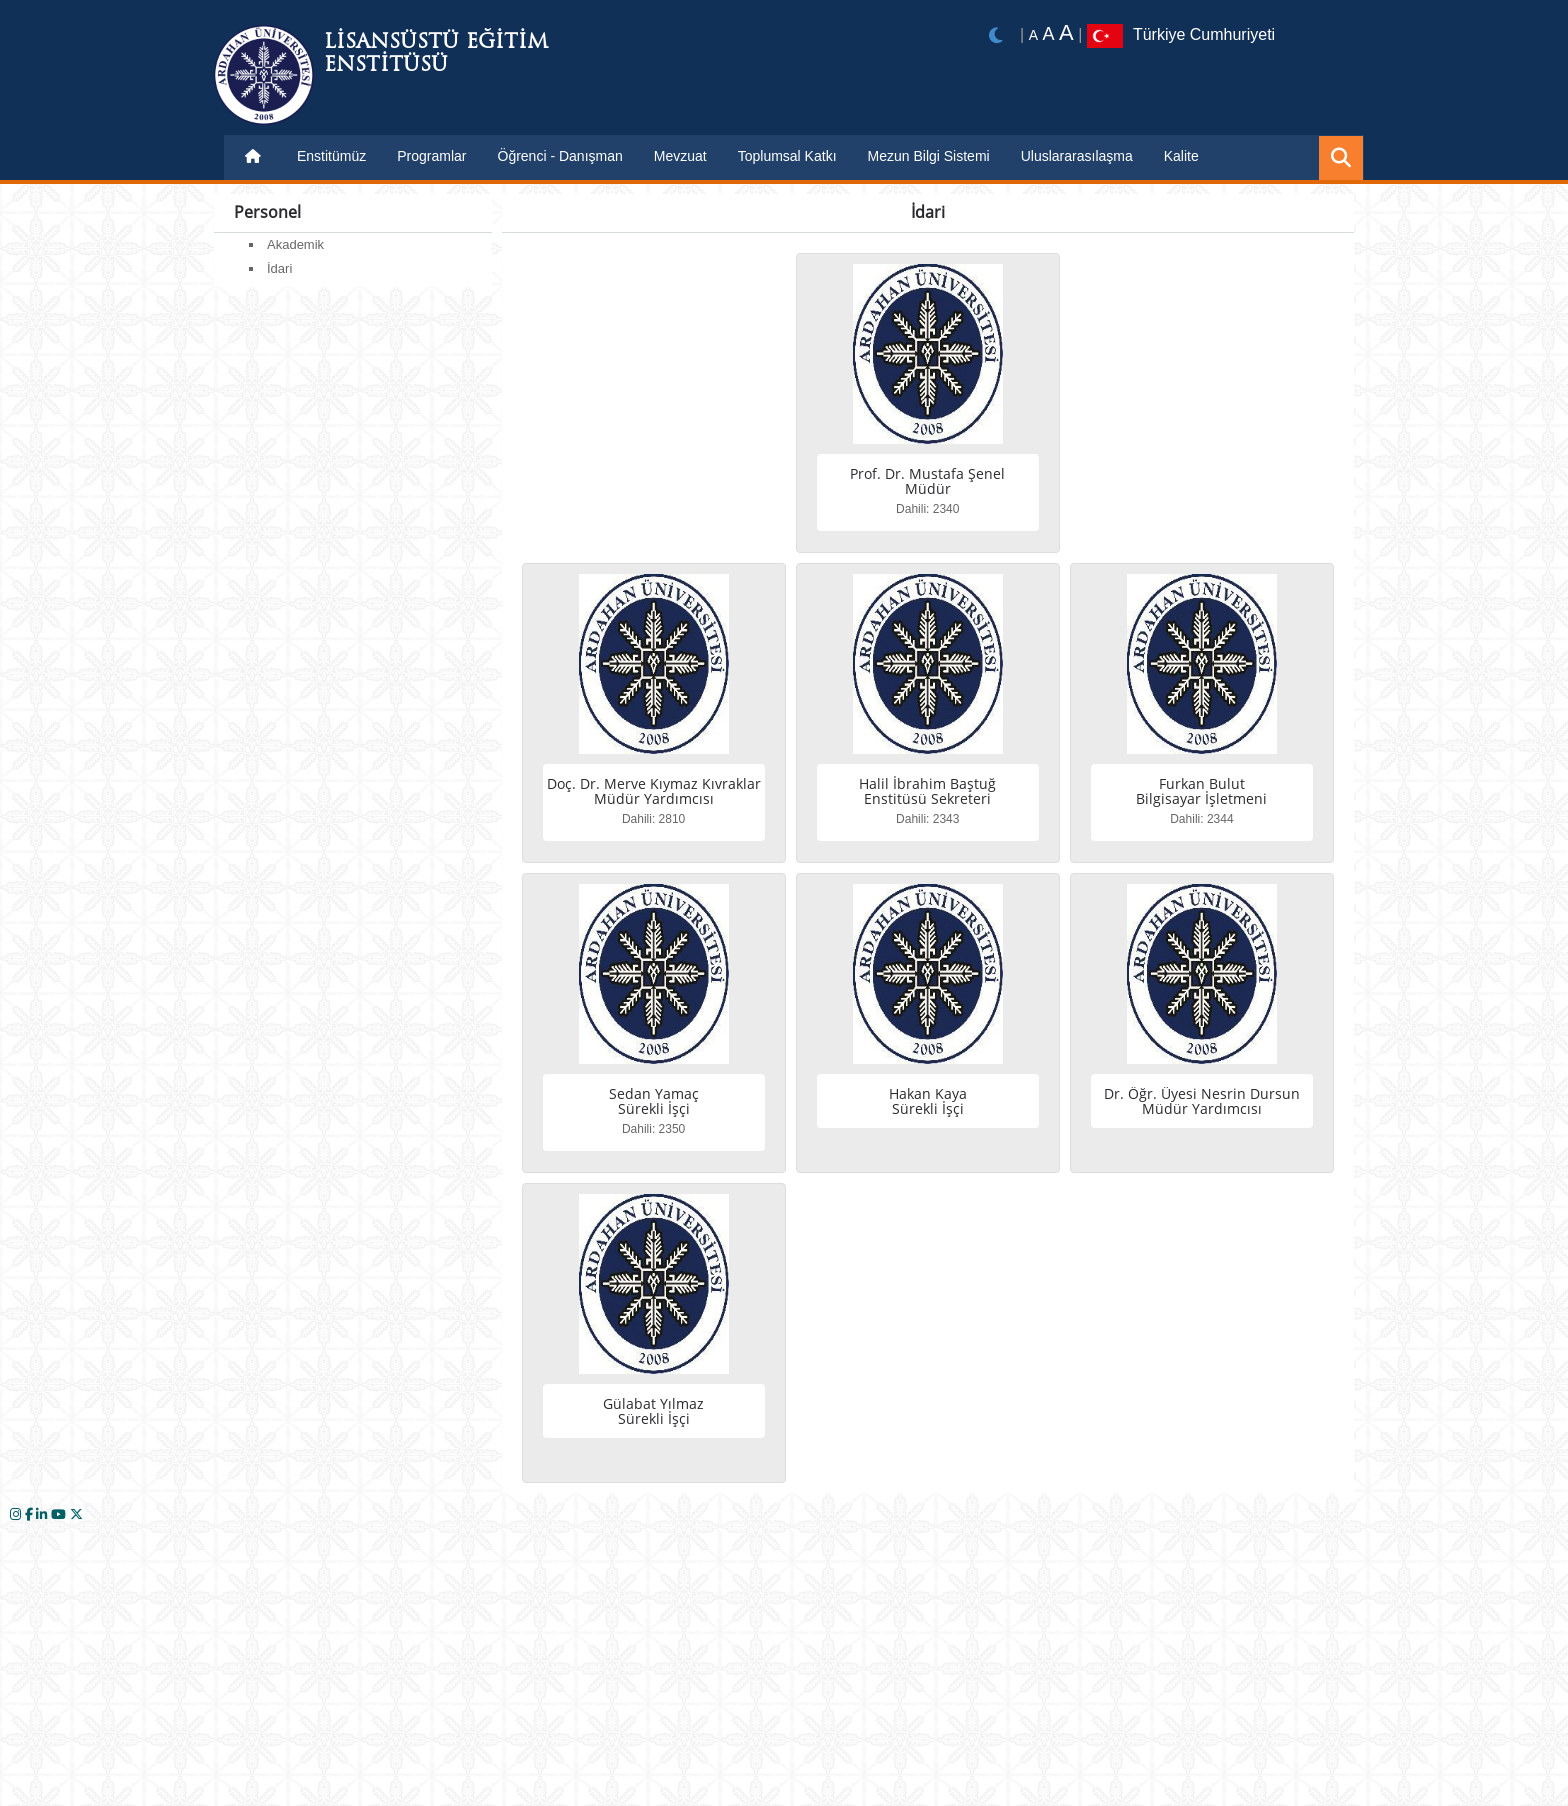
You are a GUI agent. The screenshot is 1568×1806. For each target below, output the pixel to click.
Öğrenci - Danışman (560, 156)
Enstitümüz (331, 156)
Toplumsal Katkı (787, 156)
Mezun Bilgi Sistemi (929, 156)
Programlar (431, 156)
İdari (279, 268)
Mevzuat (680, 156)
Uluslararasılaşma (1077, 156)
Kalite (1181, 156)
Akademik (295, 244)
